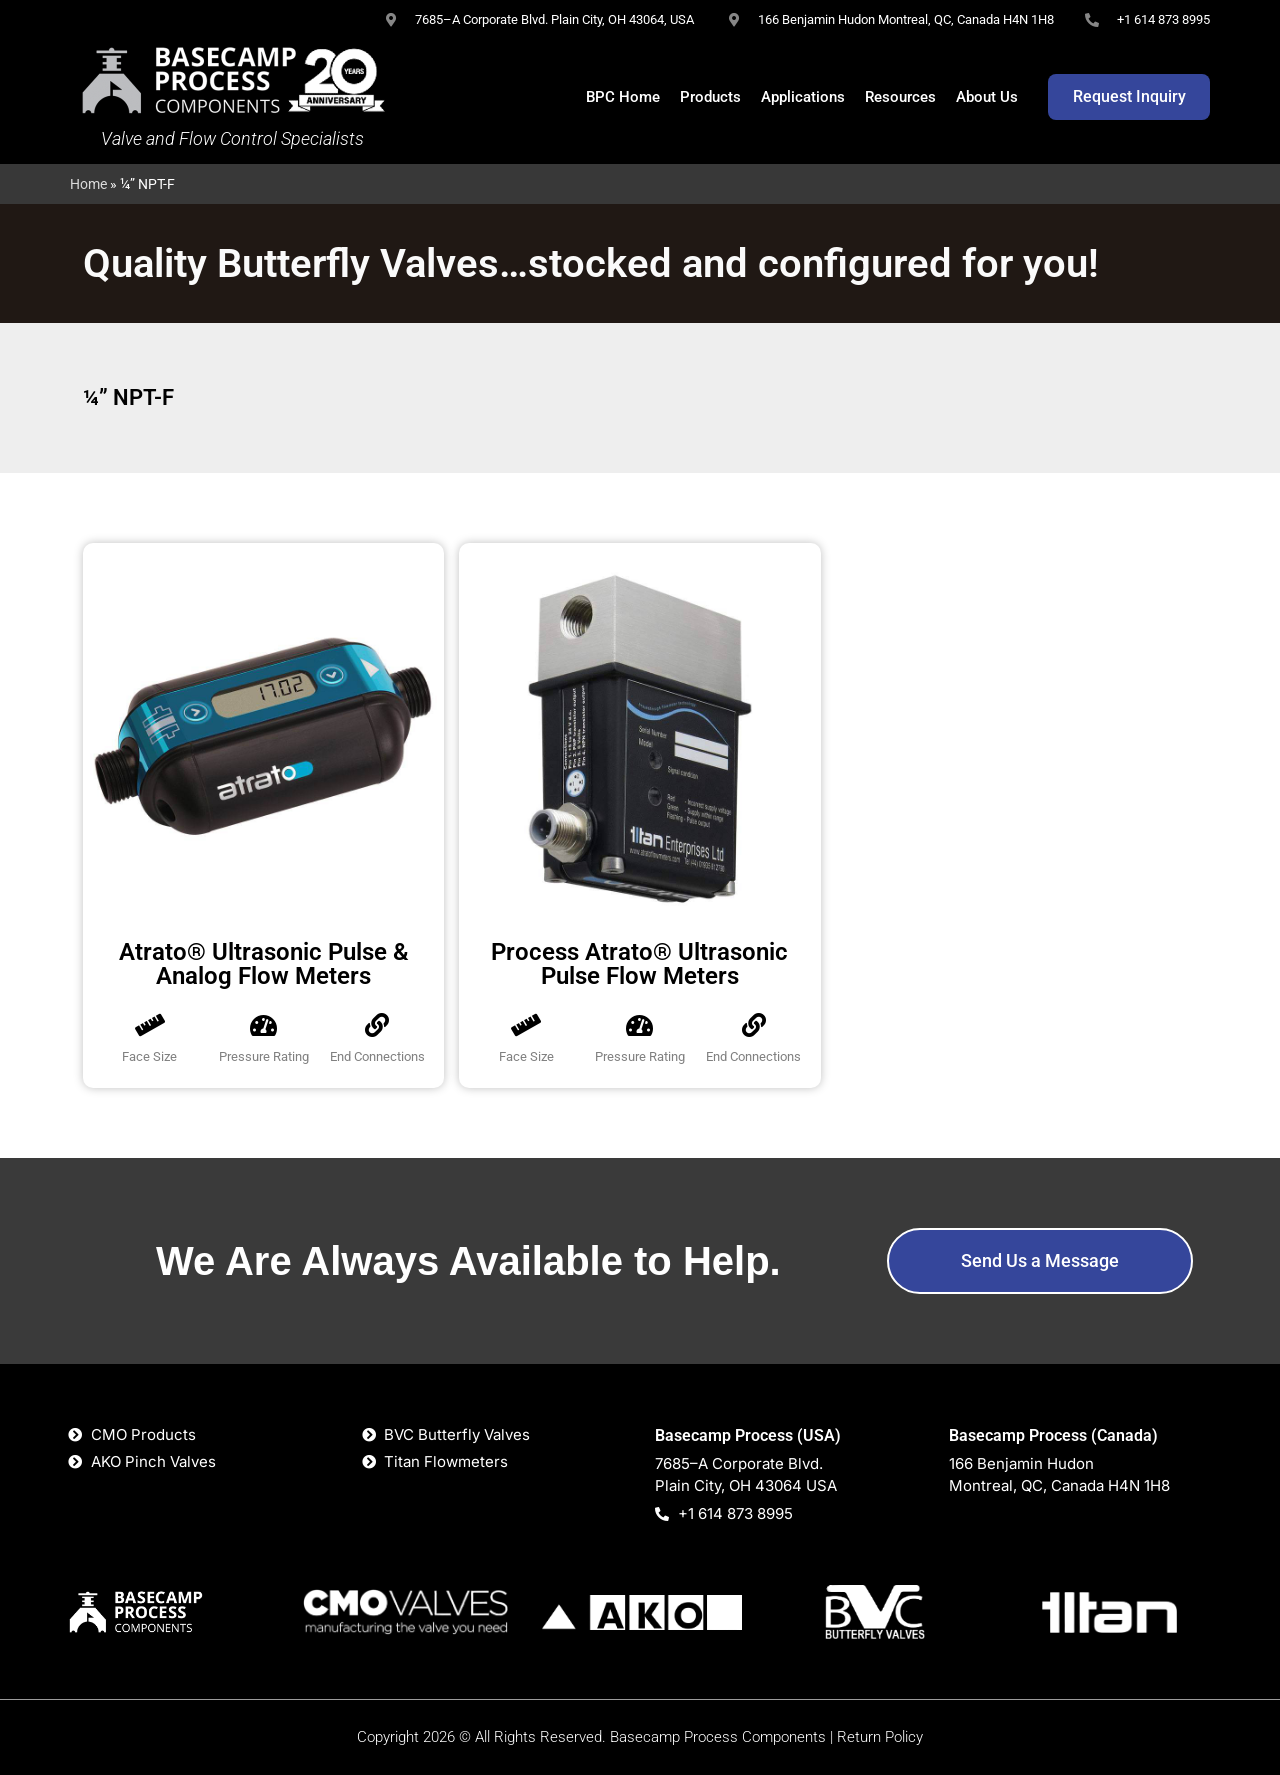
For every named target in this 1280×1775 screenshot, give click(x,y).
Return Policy (880, 1737)
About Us (987, 97)
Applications (803, 97)
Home (88, 184)
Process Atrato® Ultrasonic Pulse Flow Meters (639, 964)
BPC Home (623, 97)
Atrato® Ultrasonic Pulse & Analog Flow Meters (264, 964)
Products (710, 97)
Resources (900, 97)
